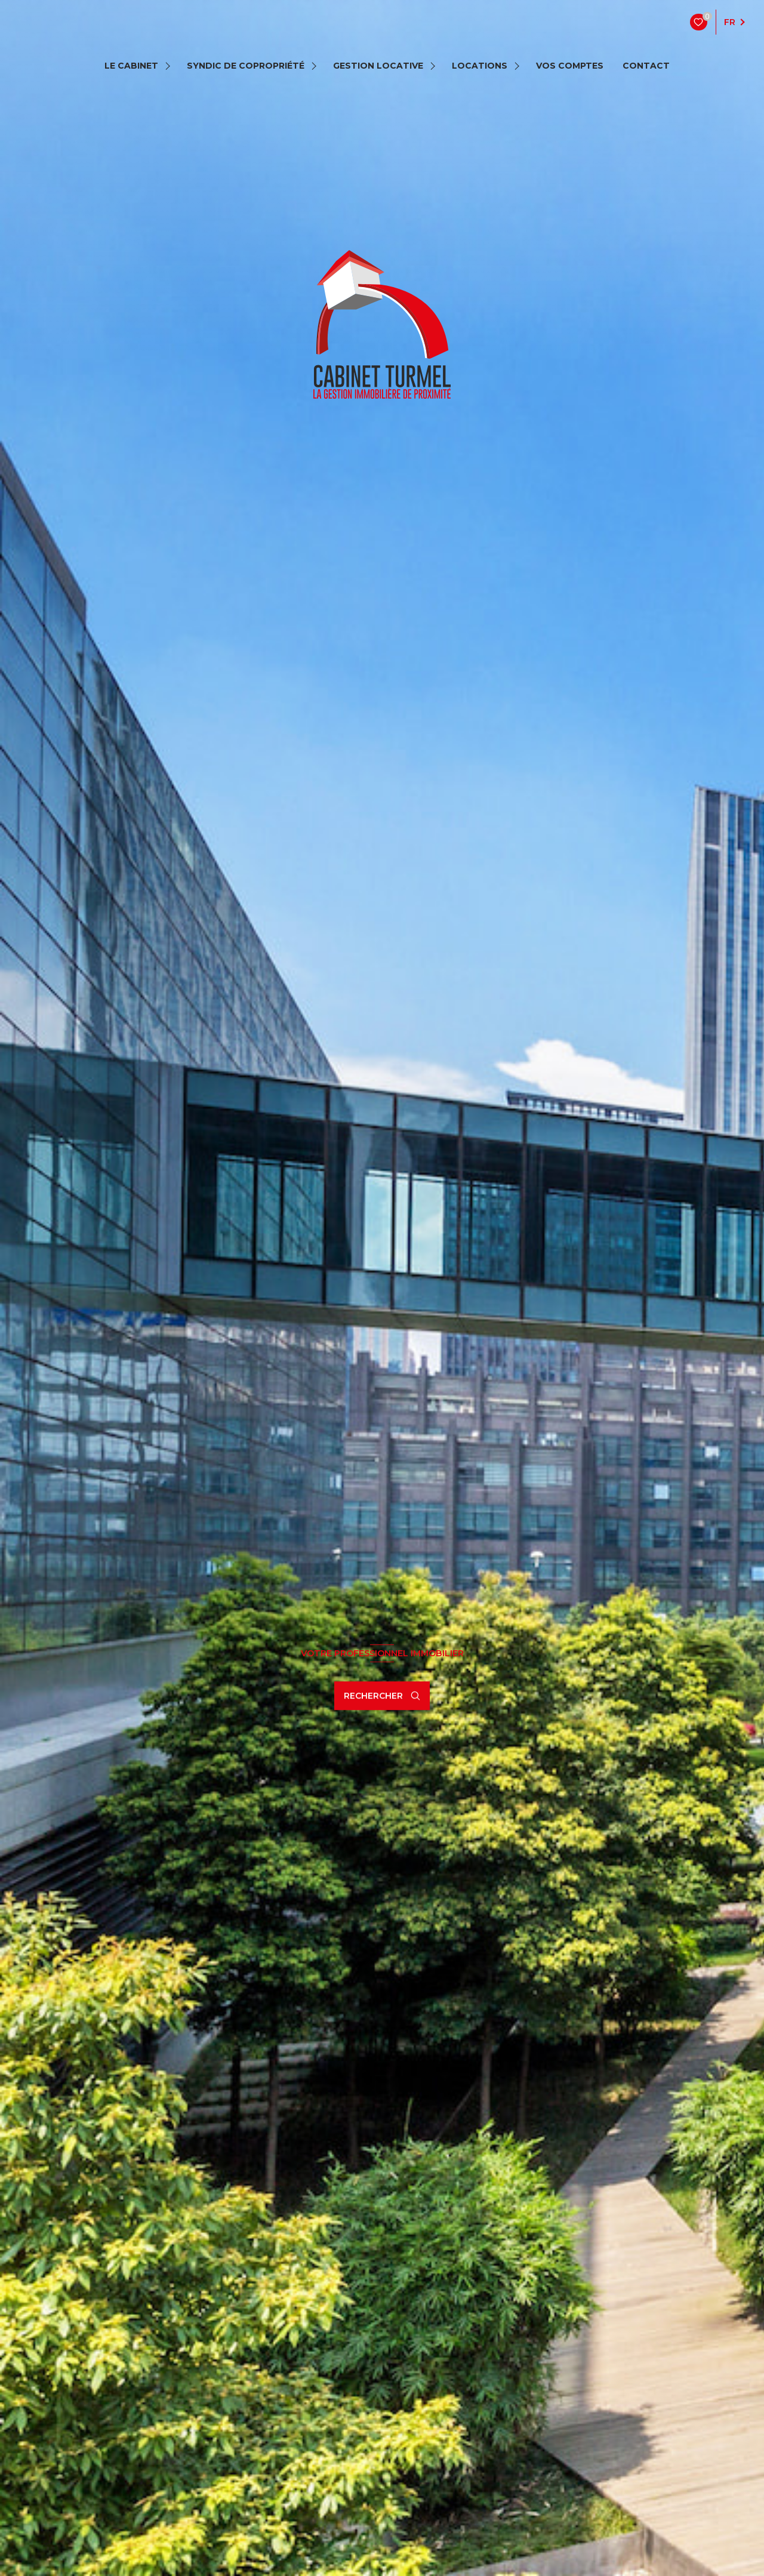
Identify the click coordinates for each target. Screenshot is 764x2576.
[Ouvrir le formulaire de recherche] (382, 1695)
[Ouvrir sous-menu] (169, 66)
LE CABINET (131, 65)
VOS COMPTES (569, 65)
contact (646, 65)
